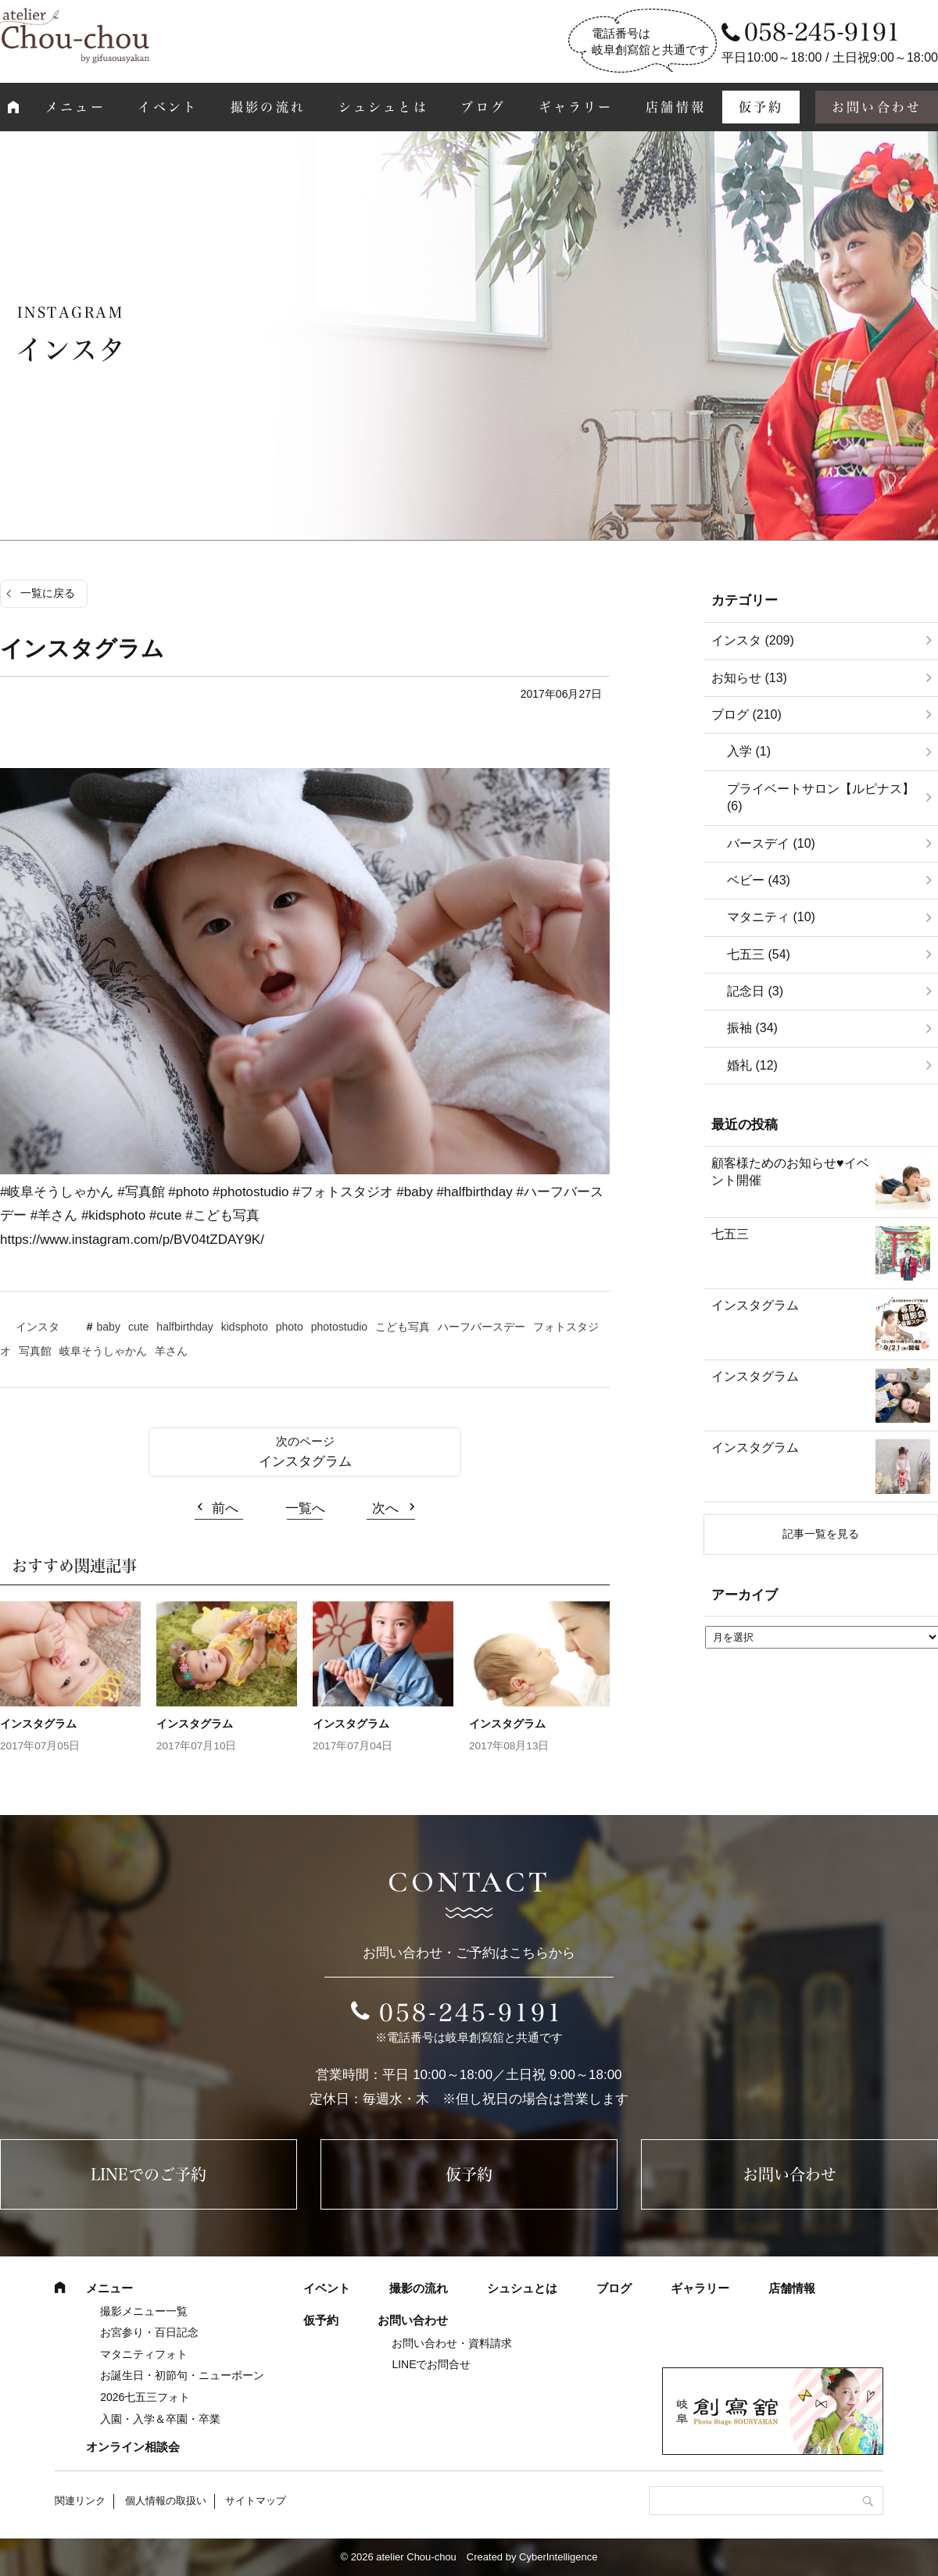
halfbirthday (184, 1326)
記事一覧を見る (820, 1533)
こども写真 (402, 1326)
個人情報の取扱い (165, 2500)
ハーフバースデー (481, 1326)
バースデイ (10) (771, 843)
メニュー (75, 107)
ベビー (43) (758, 880)
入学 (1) (749, 751)
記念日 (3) (755, 991)
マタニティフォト (144, 2354)
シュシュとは (383, 107)
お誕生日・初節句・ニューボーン (182, 2375)
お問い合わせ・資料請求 (452, 2343)
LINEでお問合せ (431, 2364)
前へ (225, 1508)
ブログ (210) (746, 714)
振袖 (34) (752, 1027)
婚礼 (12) (752, 1065)
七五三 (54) (758, 954)
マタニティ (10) (771, 917)
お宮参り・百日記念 (149, 2332)
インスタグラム (305, 1461)
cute (138, 1326)
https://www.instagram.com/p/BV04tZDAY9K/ (132, 1239)
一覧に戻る (47, 593)
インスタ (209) (752, 640)
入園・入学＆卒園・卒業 (160, 2419)
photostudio (339, 1326)
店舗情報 (676, 107)
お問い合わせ (789, 2174)
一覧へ (305, 1508)
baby (108, 1326)
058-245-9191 (471, 2012)
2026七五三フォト (145, 2397)
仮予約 (761, 107)
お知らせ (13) (749, 677)
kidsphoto (244, 1326)
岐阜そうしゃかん (103, 1351)
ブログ (483, 107)
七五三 (730, 1234)
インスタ (37, 1326)
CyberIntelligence (558, 2557)
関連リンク (80, 2500)
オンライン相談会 (133, 2446)
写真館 (35, 1351)
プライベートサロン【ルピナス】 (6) (821, 797)
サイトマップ (255, 2500)
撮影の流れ (268, 107)
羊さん (171, 1351)
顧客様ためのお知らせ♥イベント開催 (790, 1171)
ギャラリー (576, 107)
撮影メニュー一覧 (144, 2311)
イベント (168, 107)
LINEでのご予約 (148, 2174)
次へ (385, 1508)
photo (289, 1326)
